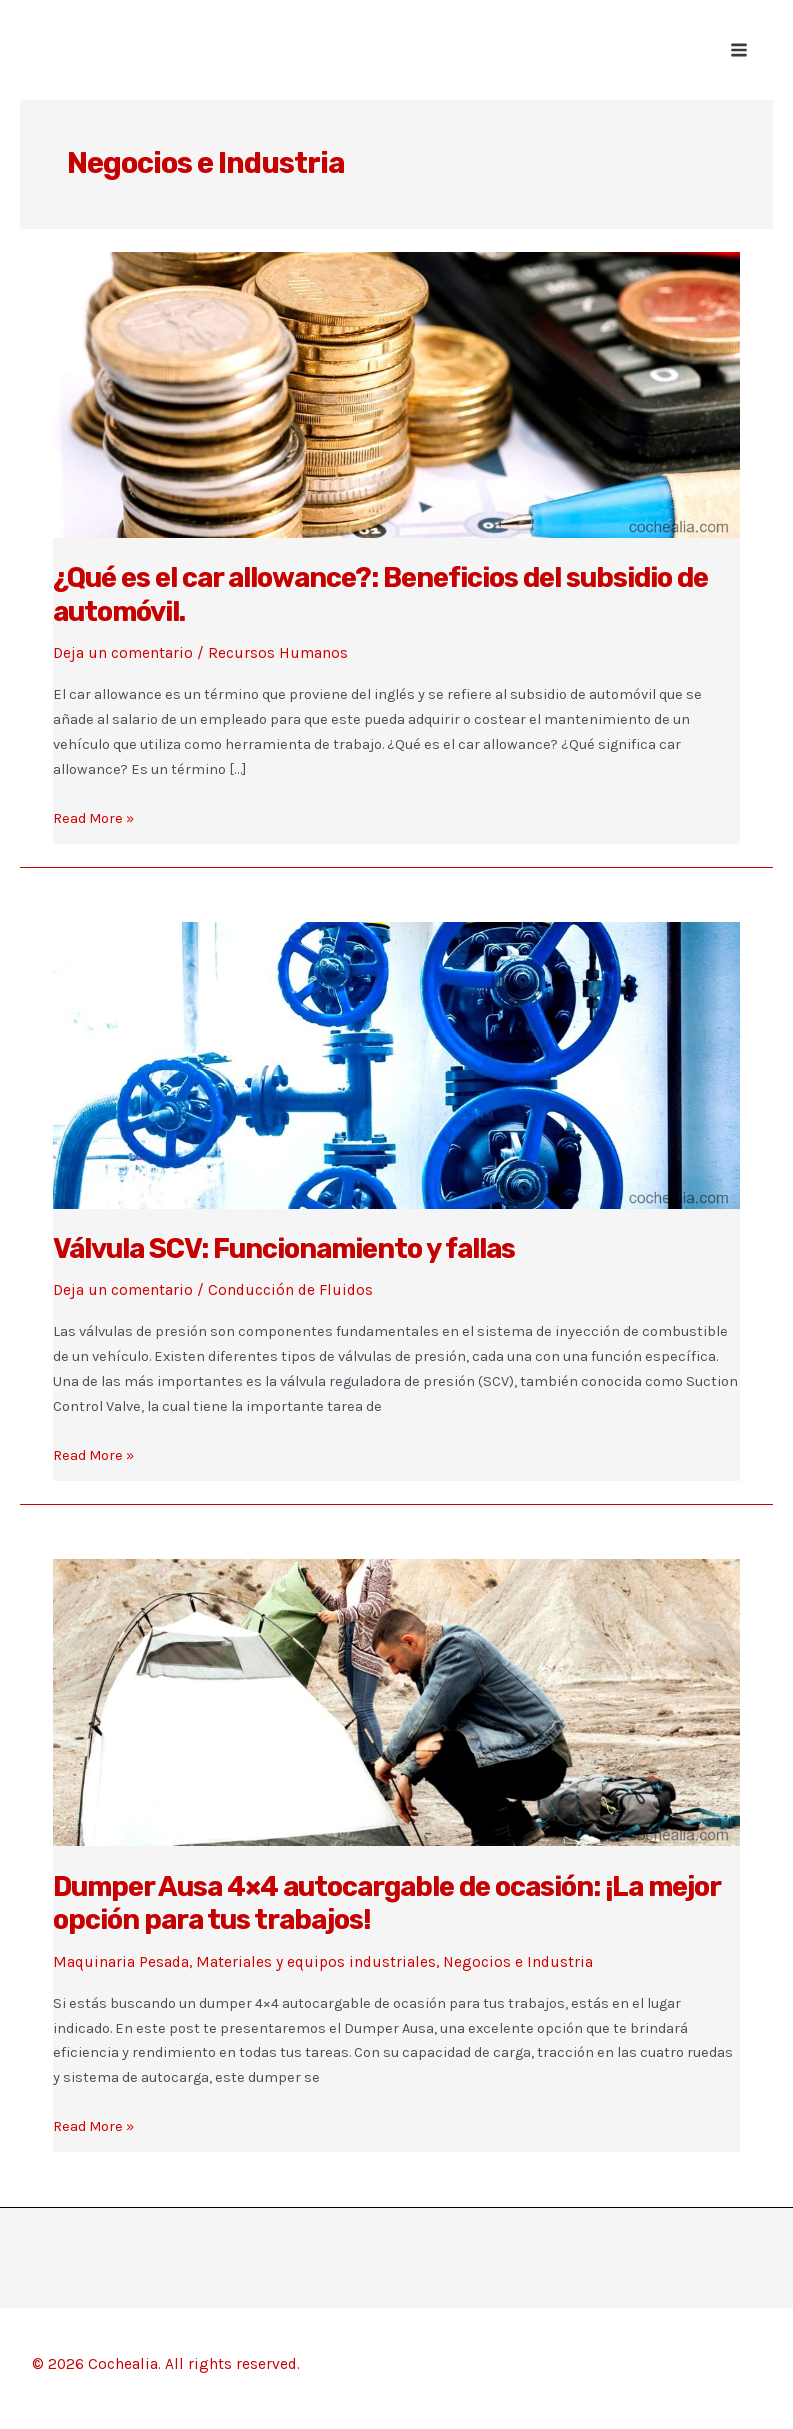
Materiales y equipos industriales (316, 1962)
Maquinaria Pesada (121, 1962)
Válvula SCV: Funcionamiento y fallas (284, 1248)
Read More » (93, 819)
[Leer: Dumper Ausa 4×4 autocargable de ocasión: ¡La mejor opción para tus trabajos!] (396, 1702)
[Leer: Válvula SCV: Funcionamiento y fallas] (396, 1064)
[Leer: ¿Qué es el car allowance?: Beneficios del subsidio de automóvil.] (396, 394)
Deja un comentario (123, 653)
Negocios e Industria (518, 1962)
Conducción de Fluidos (290, 1290)
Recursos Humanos (278, 653)
